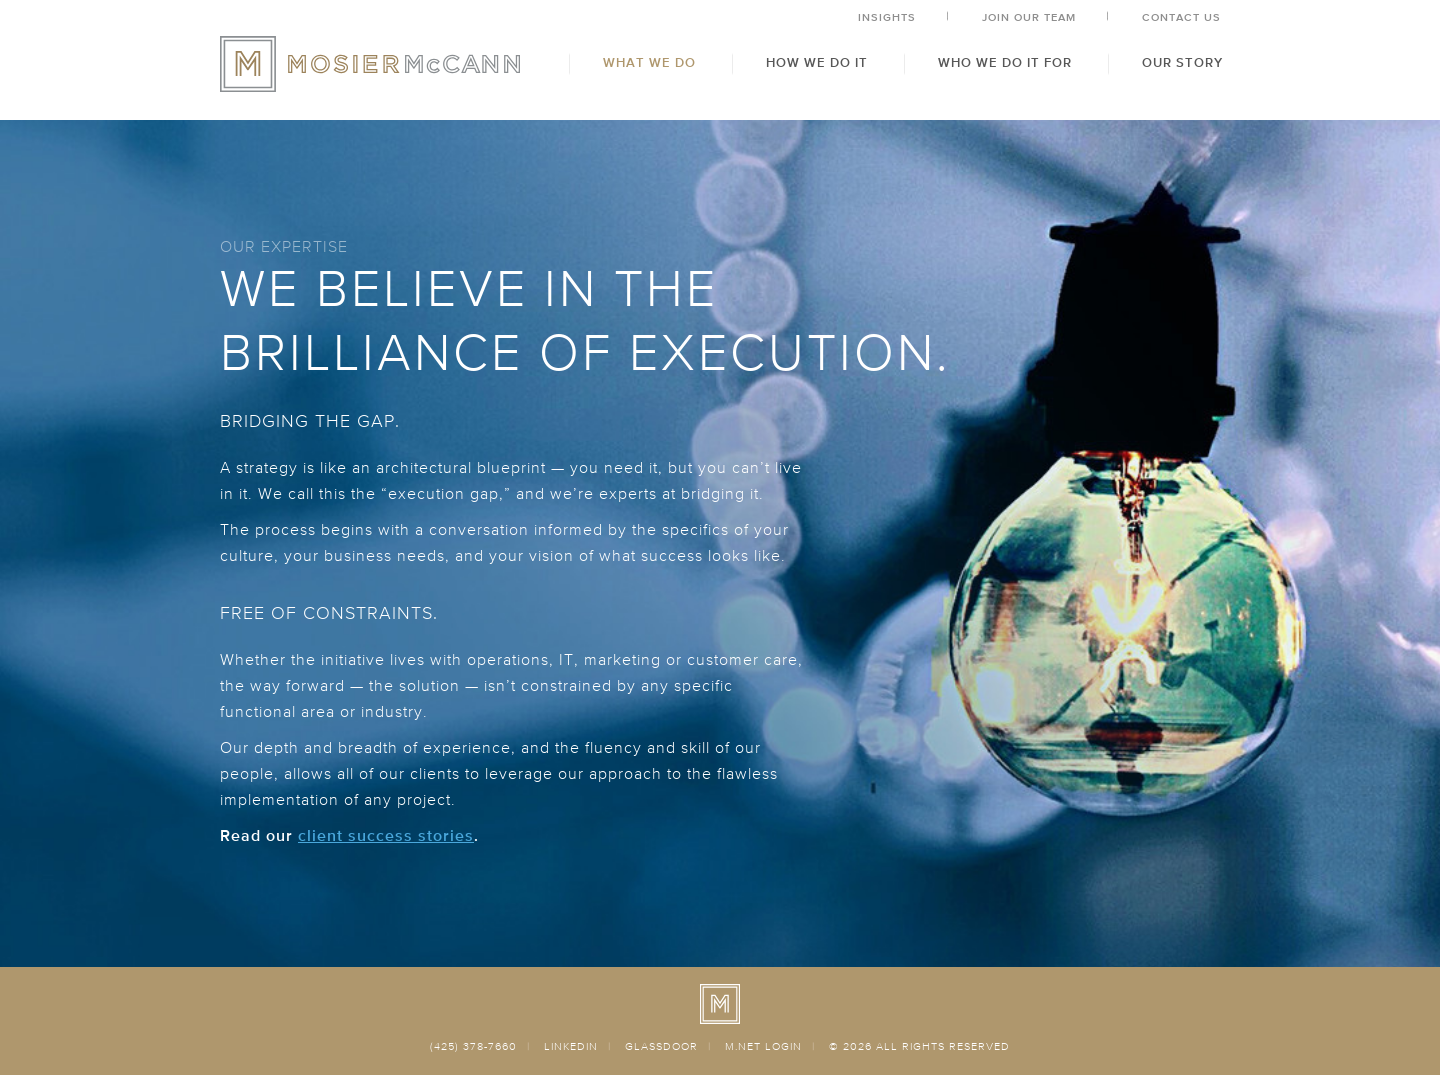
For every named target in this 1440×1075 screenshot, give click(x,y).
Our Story (1182, 63)
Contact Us (1181, 17)
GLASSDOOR (661, 1046)
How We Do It (817, 63)
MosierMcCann (370, 64)
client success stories (386, 837)
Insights (887, 17)
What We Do (649, 63)
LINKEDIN (571, 1046)
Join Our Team (1029, 17)
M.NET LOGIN (763, 1046)
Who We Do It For (1005, 63)
